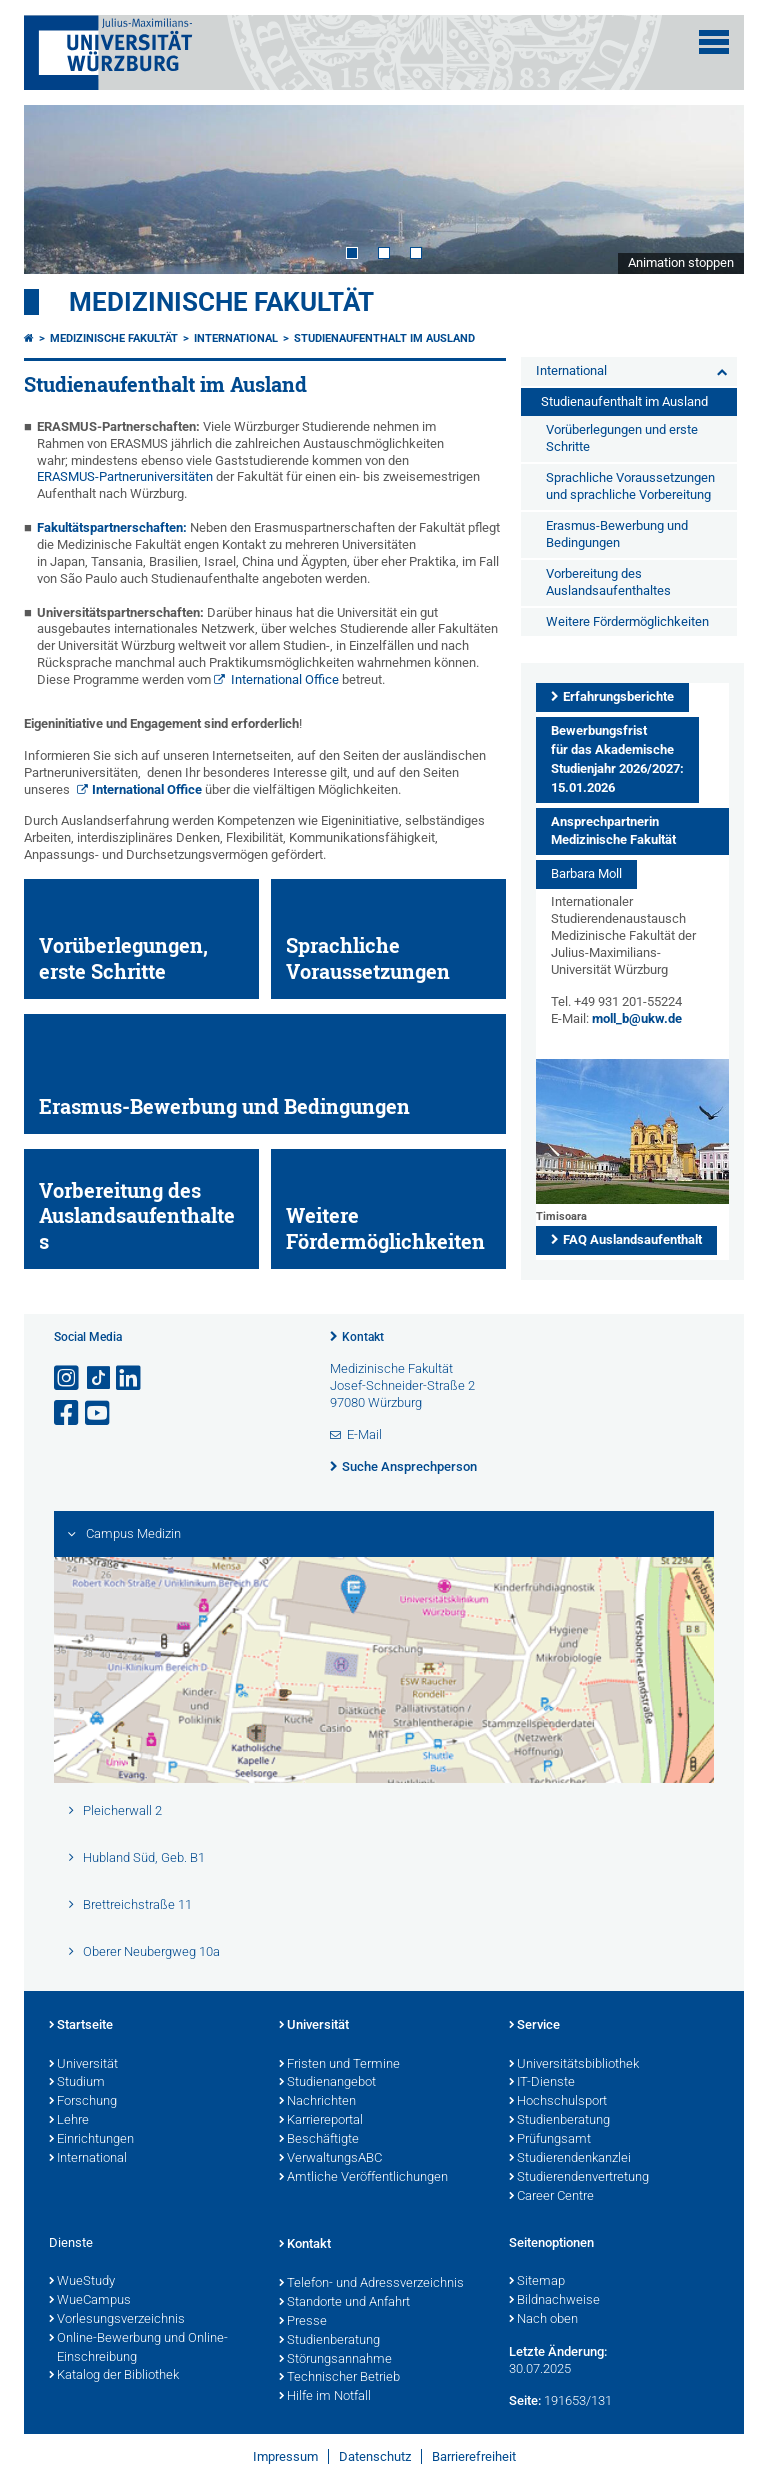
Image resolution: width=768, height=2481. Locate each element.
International (236, 338)
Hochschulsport (558, 2102)
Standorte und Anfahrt (344, 2303)
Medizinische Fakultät (221, 302)
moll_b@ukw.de (637, 1018)
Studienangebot (327, 2083)
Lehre (69, 2121)
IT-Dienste (542, 2083)
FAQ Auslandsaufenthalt (632, 1239)
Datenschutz (375, 2456)
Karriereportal (321, 2121)
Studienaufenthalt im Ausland (384, 338)
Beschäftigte (319, 2140)
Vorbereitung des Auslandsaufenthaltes (608, 582)
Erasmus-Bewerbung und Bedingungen (617, 534)
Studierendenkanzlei (570, 2159)
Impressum (285, 2456)
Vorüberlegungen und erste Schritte (622, 438)
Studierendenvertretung (579, 2178)
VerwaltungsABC (330, 2159)
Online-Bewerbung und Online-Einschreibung (138, 2348)
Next (709, 189)
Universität (83, 2065)
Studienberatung (559, 2121)
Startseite (81, 2026)
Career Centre (551, 2197)
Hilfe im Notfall (325, 2397)
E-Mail (364, 1434)
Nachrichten (317, 2102)
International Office (286, 679)
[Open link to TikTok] (99, 1378)
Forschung (83, 2102)
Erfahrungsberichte (618, 696)
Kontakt (363, 1337)
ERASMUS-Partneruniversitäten (125, 476)
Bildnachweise (554, 2301)
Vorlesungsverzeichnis (117, 2320)
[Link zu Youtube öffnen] (99, 1413)
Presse (303, 2322)
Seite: (525, 2400)
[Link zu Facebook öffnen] (68, 1413)
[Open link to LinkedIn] (130, 1378)
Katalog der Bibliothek (114, 2376)
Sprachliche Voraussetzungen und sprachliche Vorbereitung (630, 486)
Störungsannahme (335, 2360)
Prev (59, 189)
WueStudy (82, 2282)
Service (534, 2026)
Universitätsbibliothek (574, 2065)
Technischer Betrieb (339, 2378)
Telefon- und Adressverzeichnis (371, 2284)
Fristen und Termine (339, 2065)
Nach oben (543, 2320)
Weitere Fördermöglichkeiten (627, 621)
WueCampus (90, 2301)
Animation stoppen (681, 262)
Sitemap (537, 2282)
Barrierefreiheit (474, 2456)
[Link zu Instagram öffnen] (68, 1378)
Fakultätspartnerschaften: (112, 527)
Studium (77, 2083)
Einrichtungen (91, 2140)
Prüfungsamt (550, 2140)
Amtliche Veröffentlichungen (363, 2178)
